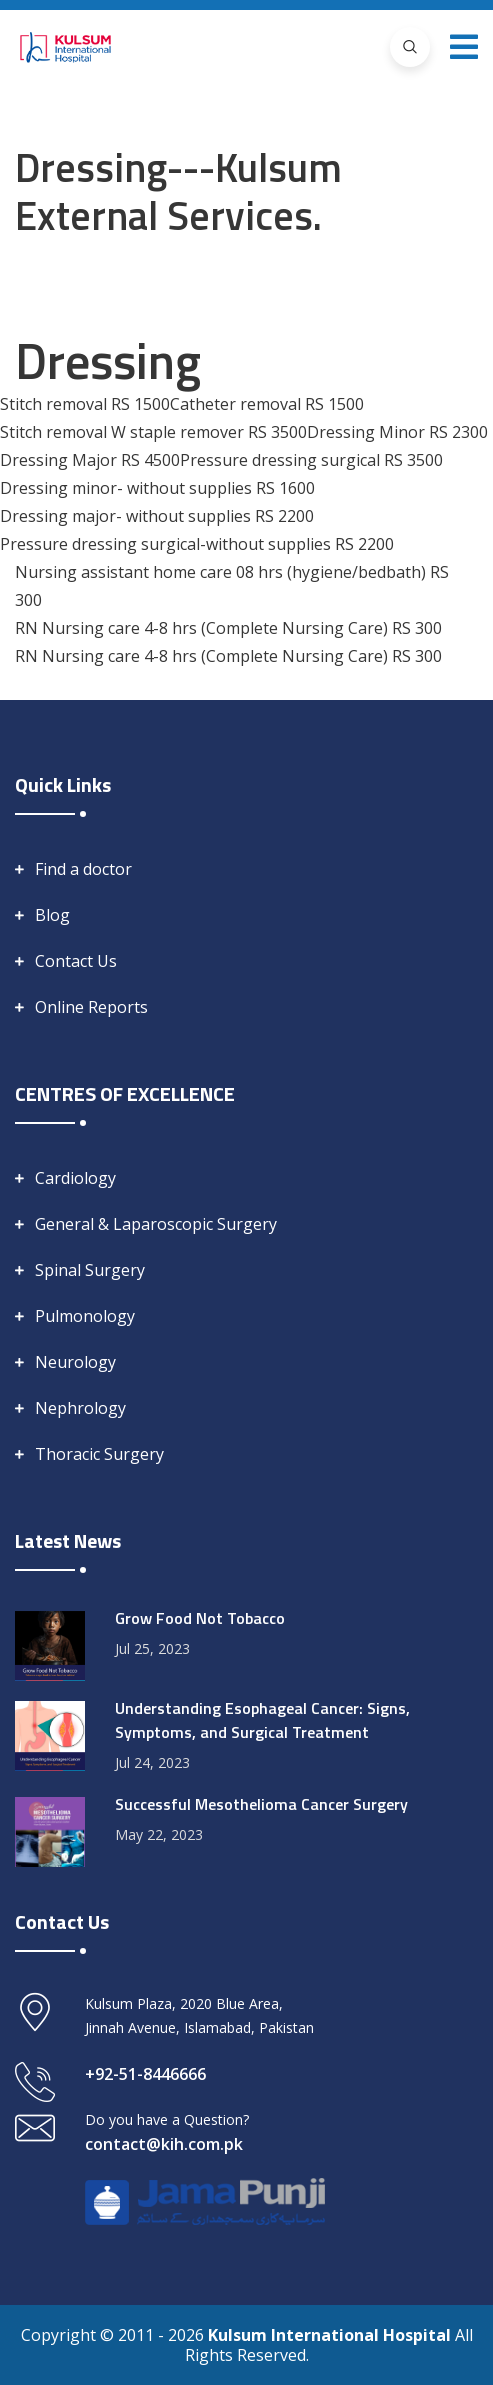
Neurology (75, 1362)
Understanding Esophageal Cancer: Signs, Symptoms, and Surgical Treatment (262, 1720)
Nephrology (80, 1408)
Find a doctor (83, 869)
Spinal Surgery (90, 1270)
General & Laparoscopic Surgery (156, 1224)
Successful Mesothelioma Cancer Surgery (261, 1804)
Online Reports (91, 1007)
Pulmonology (85, 1316)
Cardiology (75, 1178)
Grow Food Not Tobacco (200, 1618)
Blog (52, 915)
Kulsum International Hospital (331, 2335)
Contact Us (76, 961)
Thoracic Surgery (99, 1454)
